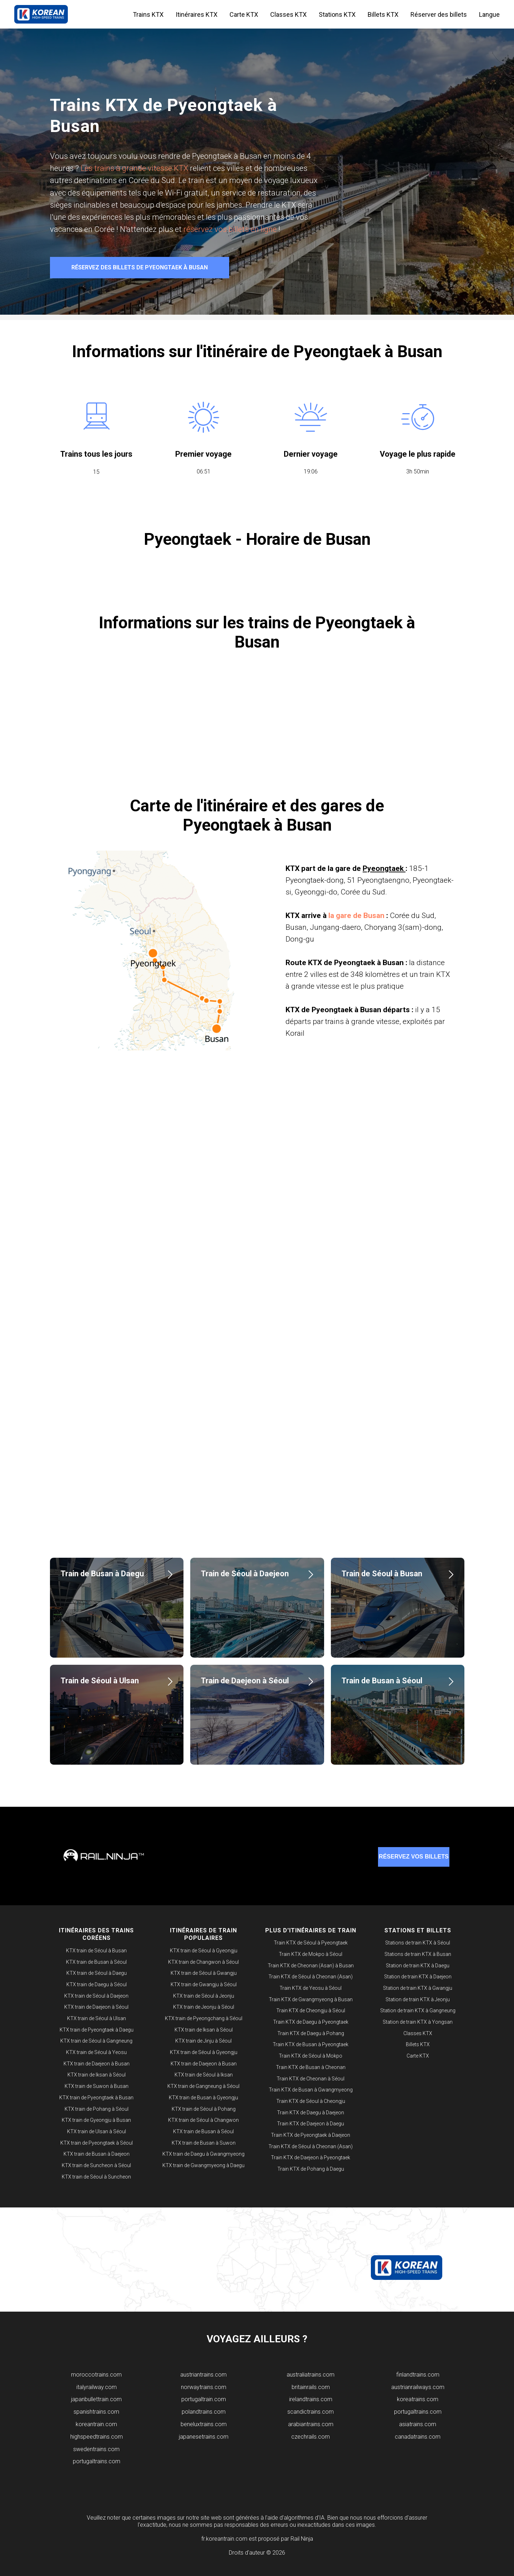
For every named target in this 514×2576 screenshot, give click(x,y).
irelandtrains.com (310, 2399)
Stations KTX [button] (337, 14)
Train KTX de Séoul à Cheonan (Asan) (310, 1976)
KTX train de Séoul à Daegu (96, 1973)
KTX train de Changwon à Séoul (203, 1962)
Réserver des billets (438, 14)
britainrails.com (311, 2387)
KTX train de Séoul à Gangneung (96, 2041)
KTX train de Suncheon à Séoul (96, 2165)
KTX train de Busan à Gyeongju (203, 2097)
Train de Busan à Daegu (102, 1573)
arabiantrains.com (310, 2424)
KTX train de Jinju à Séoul (203, 2041)
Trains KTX (148, 14)
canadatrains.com (417, 2436)
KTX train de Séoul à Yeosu (96, 2052)
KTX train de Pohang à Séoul (96, 2109)
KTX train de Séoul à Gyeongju (203, 1950)
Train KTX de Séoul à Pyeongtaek (311, 1943)
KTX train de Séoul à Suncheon (96, 2177)
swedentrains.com (96, 2449)
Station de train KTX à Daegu (417, 1965)
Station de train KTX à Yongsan (418, 2022)
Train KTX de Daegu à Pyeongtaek (310, 2022)
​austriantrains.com (203, 2374)
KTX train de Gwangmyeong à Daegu (203, 2165)
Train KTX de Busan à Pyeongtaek (310, 2044)
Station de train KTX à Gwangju (417, 1988)
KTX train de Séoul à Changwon (203, 2120)
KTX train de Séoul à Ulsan (96, 2018)
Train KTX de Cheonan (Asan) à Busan (311, 1965)
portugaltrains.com (96, 2461)
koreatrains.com (417, 2399)
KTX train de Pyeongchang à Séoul (203, 2018)
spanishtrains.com (96, 2411)
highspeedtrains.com (96, 2436)
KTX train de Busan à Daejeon (97, 2154)
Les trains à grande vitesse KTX (134, 168)
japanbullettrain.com (96, 2399)
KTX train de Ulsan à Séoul (96, 2131)
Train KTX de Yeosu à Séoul (310, 1988)
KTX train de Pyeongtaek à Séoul (96, 2143)
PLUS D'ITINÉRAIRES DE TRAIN (310, 1930)
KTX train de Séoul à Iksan (204, 2075)
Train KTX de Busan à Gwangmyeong (311, 2090)
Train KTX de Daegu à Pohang (310, 2033)
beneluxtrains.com (204, 2424)
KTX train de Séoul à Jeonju (203, 1996)
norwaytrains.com (203, 2387)
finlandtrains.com (417, 2374)
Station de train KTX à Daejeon (418, 1976)
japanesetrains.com (203, 2436)
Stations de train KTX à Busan (417, 1954)
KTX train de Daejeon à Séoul (96, 2007)
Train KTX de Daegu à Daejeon (310, 2112)
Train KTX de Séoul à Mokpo (310, 2056)
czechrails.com (310, 2436)
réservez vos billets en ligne (230, 229)
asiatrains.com (417, 2424)
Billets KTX (383, 14)
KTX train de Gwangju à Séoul (204, 1984)
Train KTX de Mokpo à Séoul (310, 1954)
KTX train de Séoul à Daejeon (96, 1996)
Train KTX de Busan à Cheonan (311, 2067)
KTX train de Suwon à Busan (96, 2086)
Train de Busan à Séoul (382, 1680)
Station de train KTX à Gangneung (417, 2010)
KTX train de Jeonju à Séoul (203, 2007)
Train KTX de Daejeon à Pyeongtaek (310, 2157)
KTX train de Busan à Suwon (204, 2143)
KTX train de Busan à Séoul (96, 1962)
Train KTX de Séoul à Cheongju (310, 2101)
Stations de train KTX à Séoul (417, 1943)
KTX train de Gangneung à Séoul (203, 2086)
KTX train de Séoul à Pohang (204, 2109)
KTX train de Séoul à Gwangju (204, 1973)
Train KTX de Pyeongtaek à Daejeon (310, 2135)
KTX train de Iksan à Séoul (96, 2075)
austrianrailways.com (417, 2387)
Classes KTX (288, 14)
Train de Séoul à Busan (382, 1573)
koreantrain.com (96, 2424)
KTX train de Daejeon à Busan (97, 2064)
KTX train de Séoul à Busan (96, 1950)
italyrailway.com (96, 2387)
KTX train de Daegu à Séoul (96, 1984)
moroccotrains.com (96, 2374)
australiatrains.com (310, 2374)
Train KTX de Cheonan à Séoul (310, 2078)
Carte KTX (244, 14)
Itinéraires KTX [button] (196, 14)
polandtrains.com (204, 2411)
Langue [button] (489, 14)
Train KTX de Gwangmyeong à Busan (311, 1999)
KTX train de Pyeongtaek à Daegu (96, 2030)
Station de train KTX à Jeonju (418, 1999)
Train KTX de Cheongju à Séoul (310, 2010)
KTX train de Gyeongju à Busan (96, 2120)
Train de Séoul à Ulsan (100, 1680)
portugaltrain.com (203, 2399)
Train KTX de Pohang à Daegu (310, 2169)
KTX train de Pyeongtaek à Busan (96, 2097)
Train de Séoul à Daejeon (245, 1573)
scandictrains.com (310, 2411)
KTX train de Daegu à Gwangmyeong (203, 2154)
